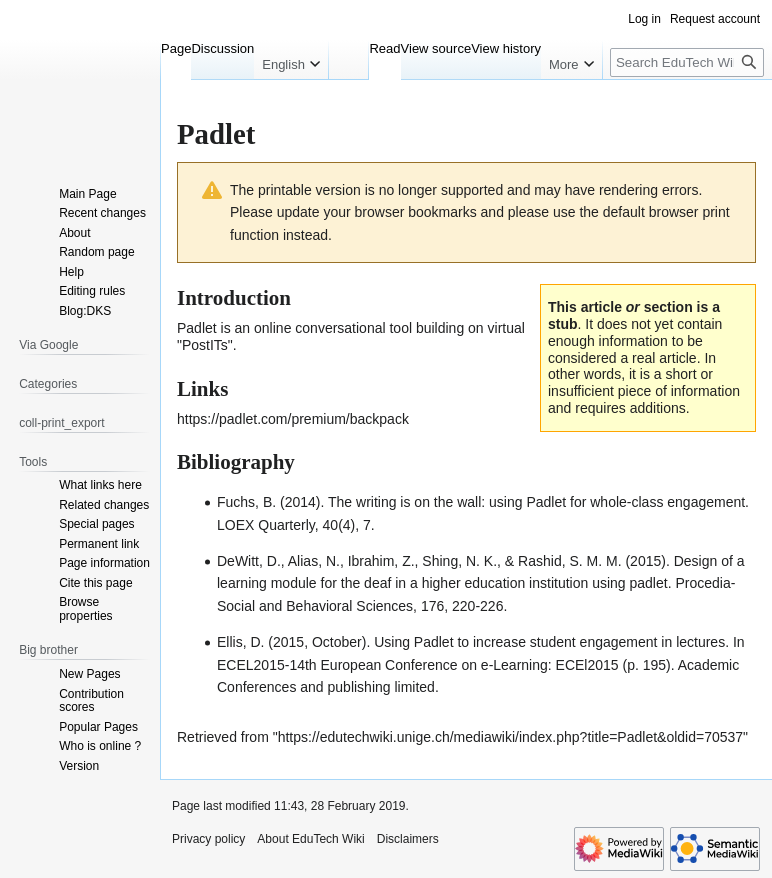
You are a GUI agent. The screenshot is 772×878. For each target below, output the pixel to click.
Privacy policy (208, 839)
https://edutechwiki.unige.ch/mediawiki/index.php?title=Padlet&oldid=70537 (510, 737)
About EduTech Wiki (310, 839)
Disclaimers (408, 839)
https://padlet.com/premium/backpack (293, 419)
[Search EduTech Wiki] (687, 62)
